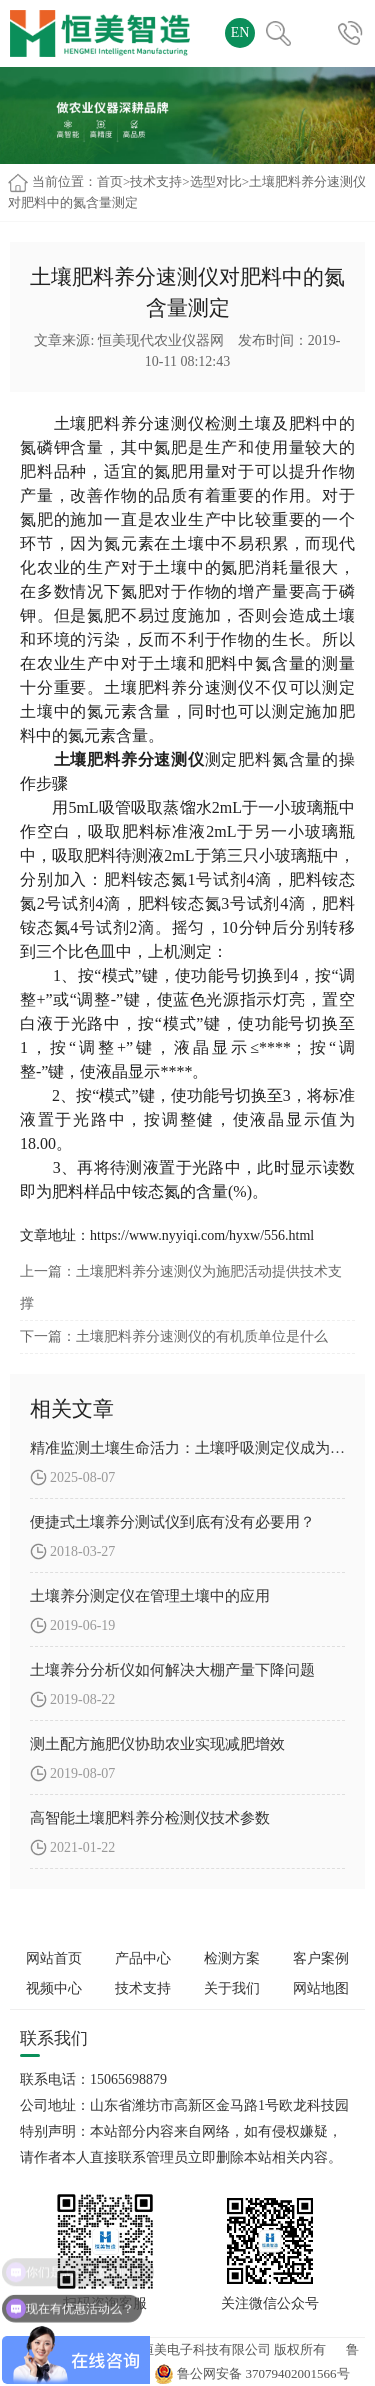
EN (240, 32)
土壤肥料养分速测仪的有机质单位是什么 (202, 1336)
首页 (110, 181)
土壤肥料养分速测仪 (129, 423)
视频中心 (54, 1988)
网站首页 (54, 1958)
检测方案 (232, 1958)
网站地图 (321, 1988)
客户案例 (321, 1958)
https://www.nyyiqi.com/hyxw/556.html (202, 1235)
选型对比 (216, 181)
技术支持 (156, 181)
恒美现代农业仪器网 (161, 340)
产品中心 (143, 1958)
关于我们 (232, 1988)
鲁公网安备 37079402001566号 (252, 2373)
